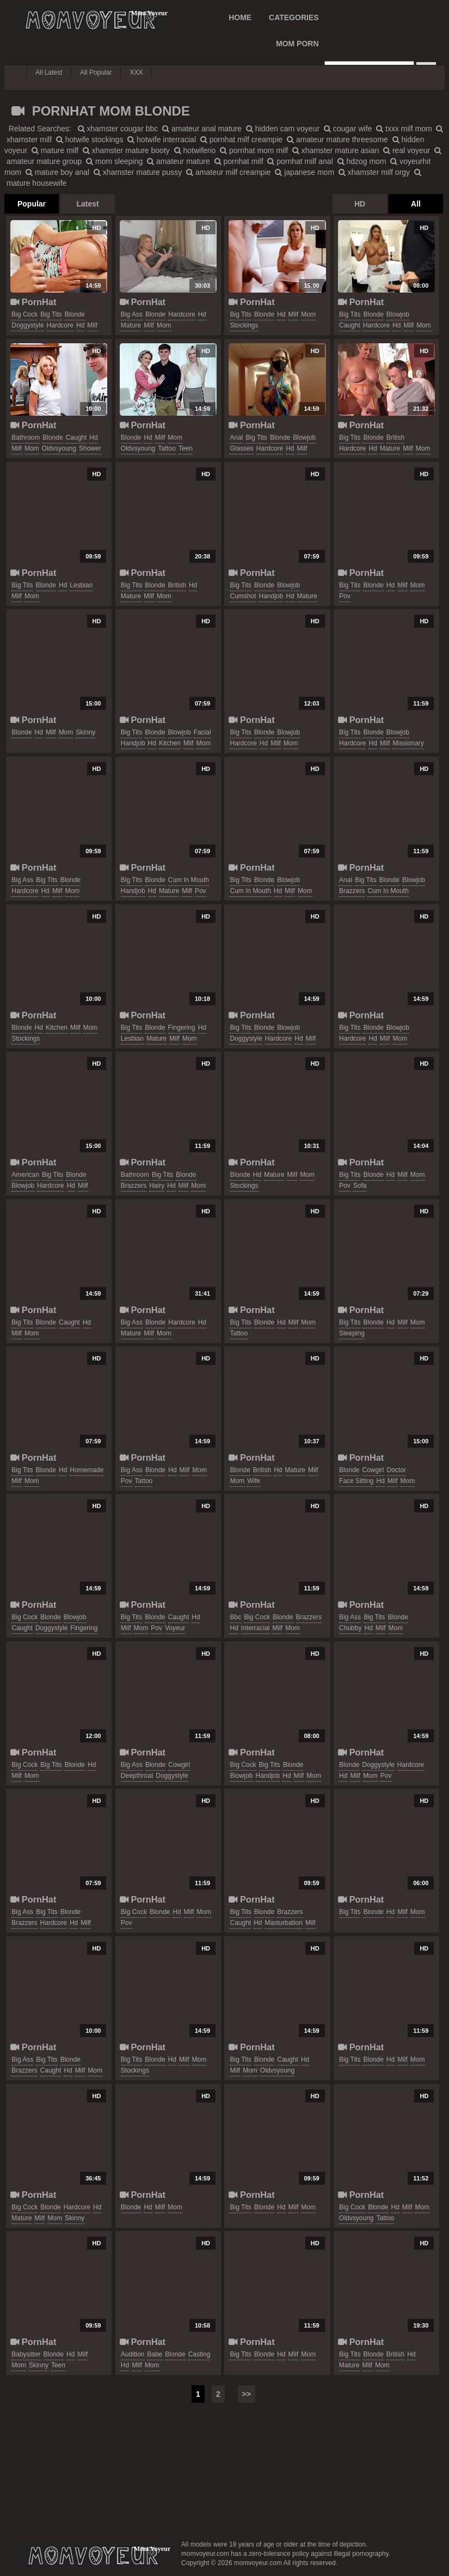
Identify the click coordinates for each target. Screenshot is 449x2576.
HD (359, 203)
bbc (235, 1617)
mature (131, 325)
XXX (136, 72)
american (25, 1174)
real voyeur (406, 150)
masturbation (284, 1923)
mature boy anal (57, 172)
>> (246, 2394)
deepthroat (137, 1775)
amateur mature (178, 161)
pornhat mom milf (254, 150)
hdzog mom (361, 161)
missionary (407, 743)
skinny (85, 732)
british (395, 437)
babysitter (25, 2354)
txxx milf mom (404, 128)
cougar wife (348, 128)
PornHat (33, 302)
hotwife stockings (90, 139)
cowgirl (373, 1470)
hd (80, 325)
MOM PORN (297, 43)
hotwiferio (195, 150)
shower (90, 448)
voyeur (175, 1628)
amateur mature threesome (337, 139)
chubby (350, 1628)
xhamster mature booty (126, 150)
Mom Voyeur (86, 20)
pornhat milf (238, 161)
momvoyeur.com (88, 2555)
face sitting (356, 1481)
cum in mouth (188, 880)
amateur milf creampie (228, 172)
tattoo (167, 448)
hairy (156, 1185)
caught (349, 325)
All (416, 203)
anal (236, 437)
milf (92, 325)
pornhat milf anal (300, 161)
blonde (75, 314)
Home (240, 17)
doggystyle (27, 325)
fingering (181, 1027)
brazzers (352, 891)
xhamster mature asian (335, 150)
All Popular (96, 72)
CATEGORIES (294, 17)
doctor (396, 1470)
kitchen (170, 743)
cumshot (243, 596)
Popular (31, 203)
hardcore (60, 325)
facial (202, 732)
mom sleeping (114, 161)
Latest (87, 203)
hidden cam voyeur (282, 128)
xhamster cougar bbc (118, 128)
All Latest (48, 72)
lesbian (81, 585)
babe (154, 2354)
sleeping (352, 1333)
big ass (132, 314)
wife (253, 1481)
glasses (241, 448)
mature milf (55, 150)
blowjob (397, 314)
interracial (255, 1628)
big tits (50, 314)
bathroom (25, 437)
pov (344, 596)
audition (132, 2354)
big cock (24, 314)
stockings (244, 325)
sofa (360, 1185)
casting (199, 2354)
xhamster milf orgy (374, 172)
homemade (86, 1470)
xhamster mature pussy (138, 172)
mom (164, 325)
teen (186, 448)
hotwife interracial (161, 139)
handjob (271, 596)
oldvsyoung (59, 448)
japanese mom (304, 172)
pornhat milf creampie (241, 139)
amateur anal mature (202, 128)
